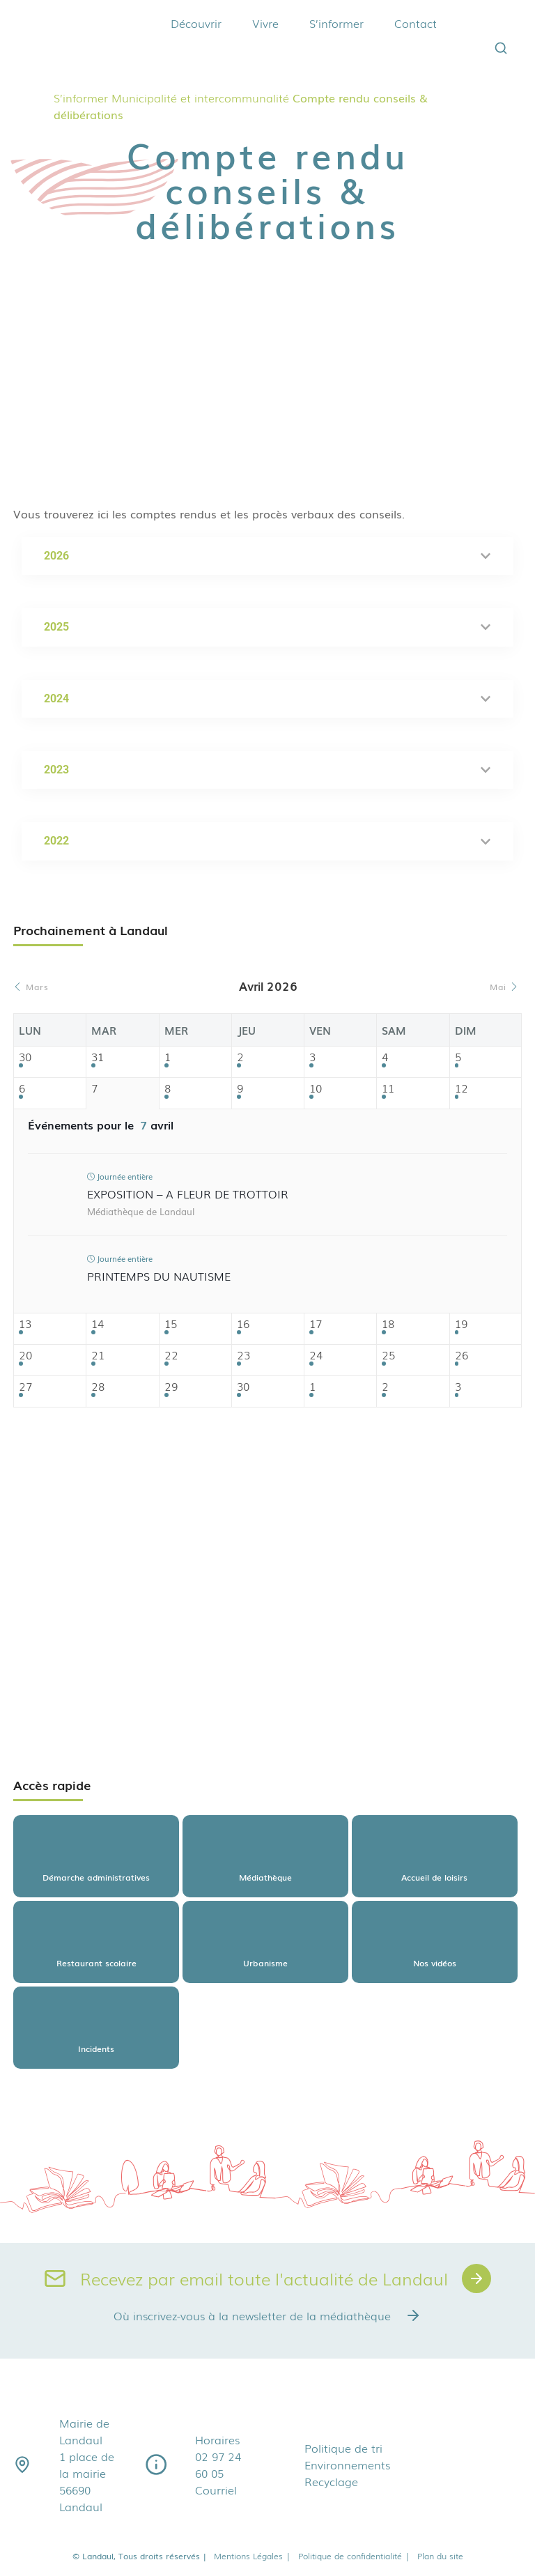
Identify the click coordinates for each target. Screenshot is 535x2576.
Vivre (265, 23)
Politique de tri (343, 2447)
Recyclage (331, 2481)
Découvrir (196, 23)
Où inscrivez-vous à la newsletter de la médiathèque (267, 2315)
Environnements (347, 2464)
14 (97, 1324)
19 (461, 1324)
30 (25, 1057)
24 (316, 1355)
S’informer (336, 23)
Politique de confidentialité (354, 2556)
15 (170, 1324)
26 (461, 1355)
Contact (415, 23)
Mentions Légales (252, 2556)
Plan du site (440, 2556)
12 (461, 1088)
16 (243, 1324)
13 (25, 1324)
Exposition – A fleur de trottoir (187, 1193)
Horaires (217, 2439)
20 (25, 1355)
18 (388, 1324)
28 (97, 1387)
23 (243, 1355)
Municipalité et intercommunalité (200, 97)
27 (25, 1387)
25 (388, 1355)
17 (315, 1324)
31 (97, 1057)
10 (315, 1088)
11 (388, 1088)
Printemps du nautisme (159, 1275)
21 (97, 1355)
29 (171, 1387)
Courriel (216, 2489)
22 (171, 1355)
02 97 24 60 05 (218, 2464)
